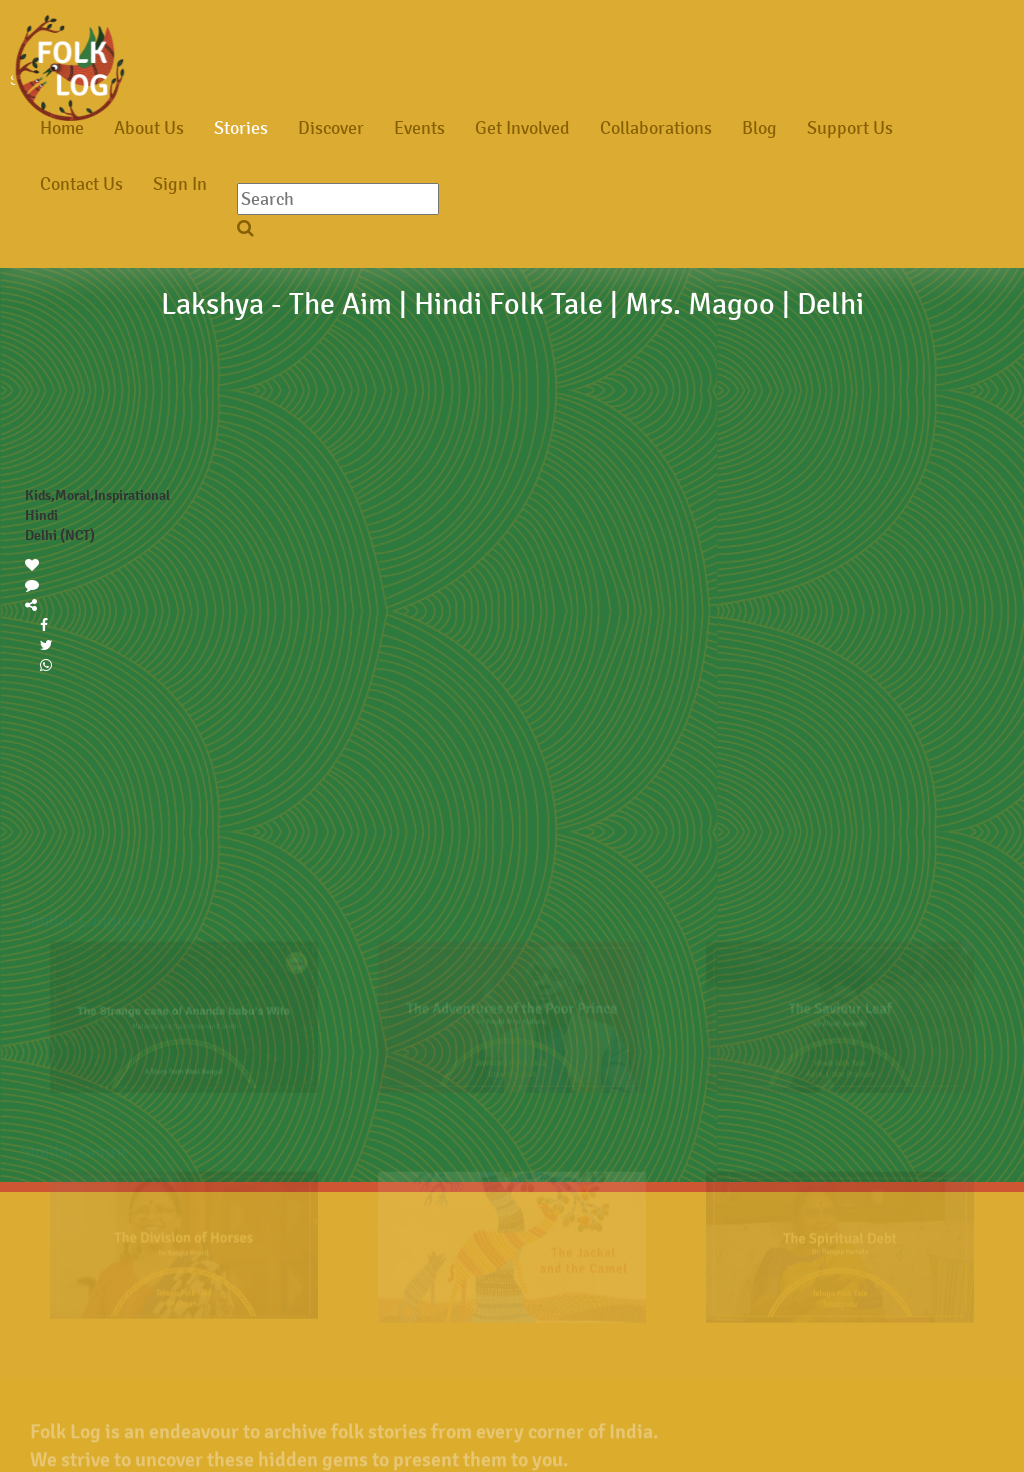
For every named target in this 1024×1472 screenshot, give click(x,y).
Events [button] (419, 128)
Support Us (850, 128)
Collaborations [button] (656, 128)
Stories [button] (241, 128)
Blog (759, 128)
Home (62, 128)
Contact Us (81, 184)
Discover (331, 128)
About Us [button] (149, 128)
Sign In (180, 184)
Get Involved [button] (522, 128)
